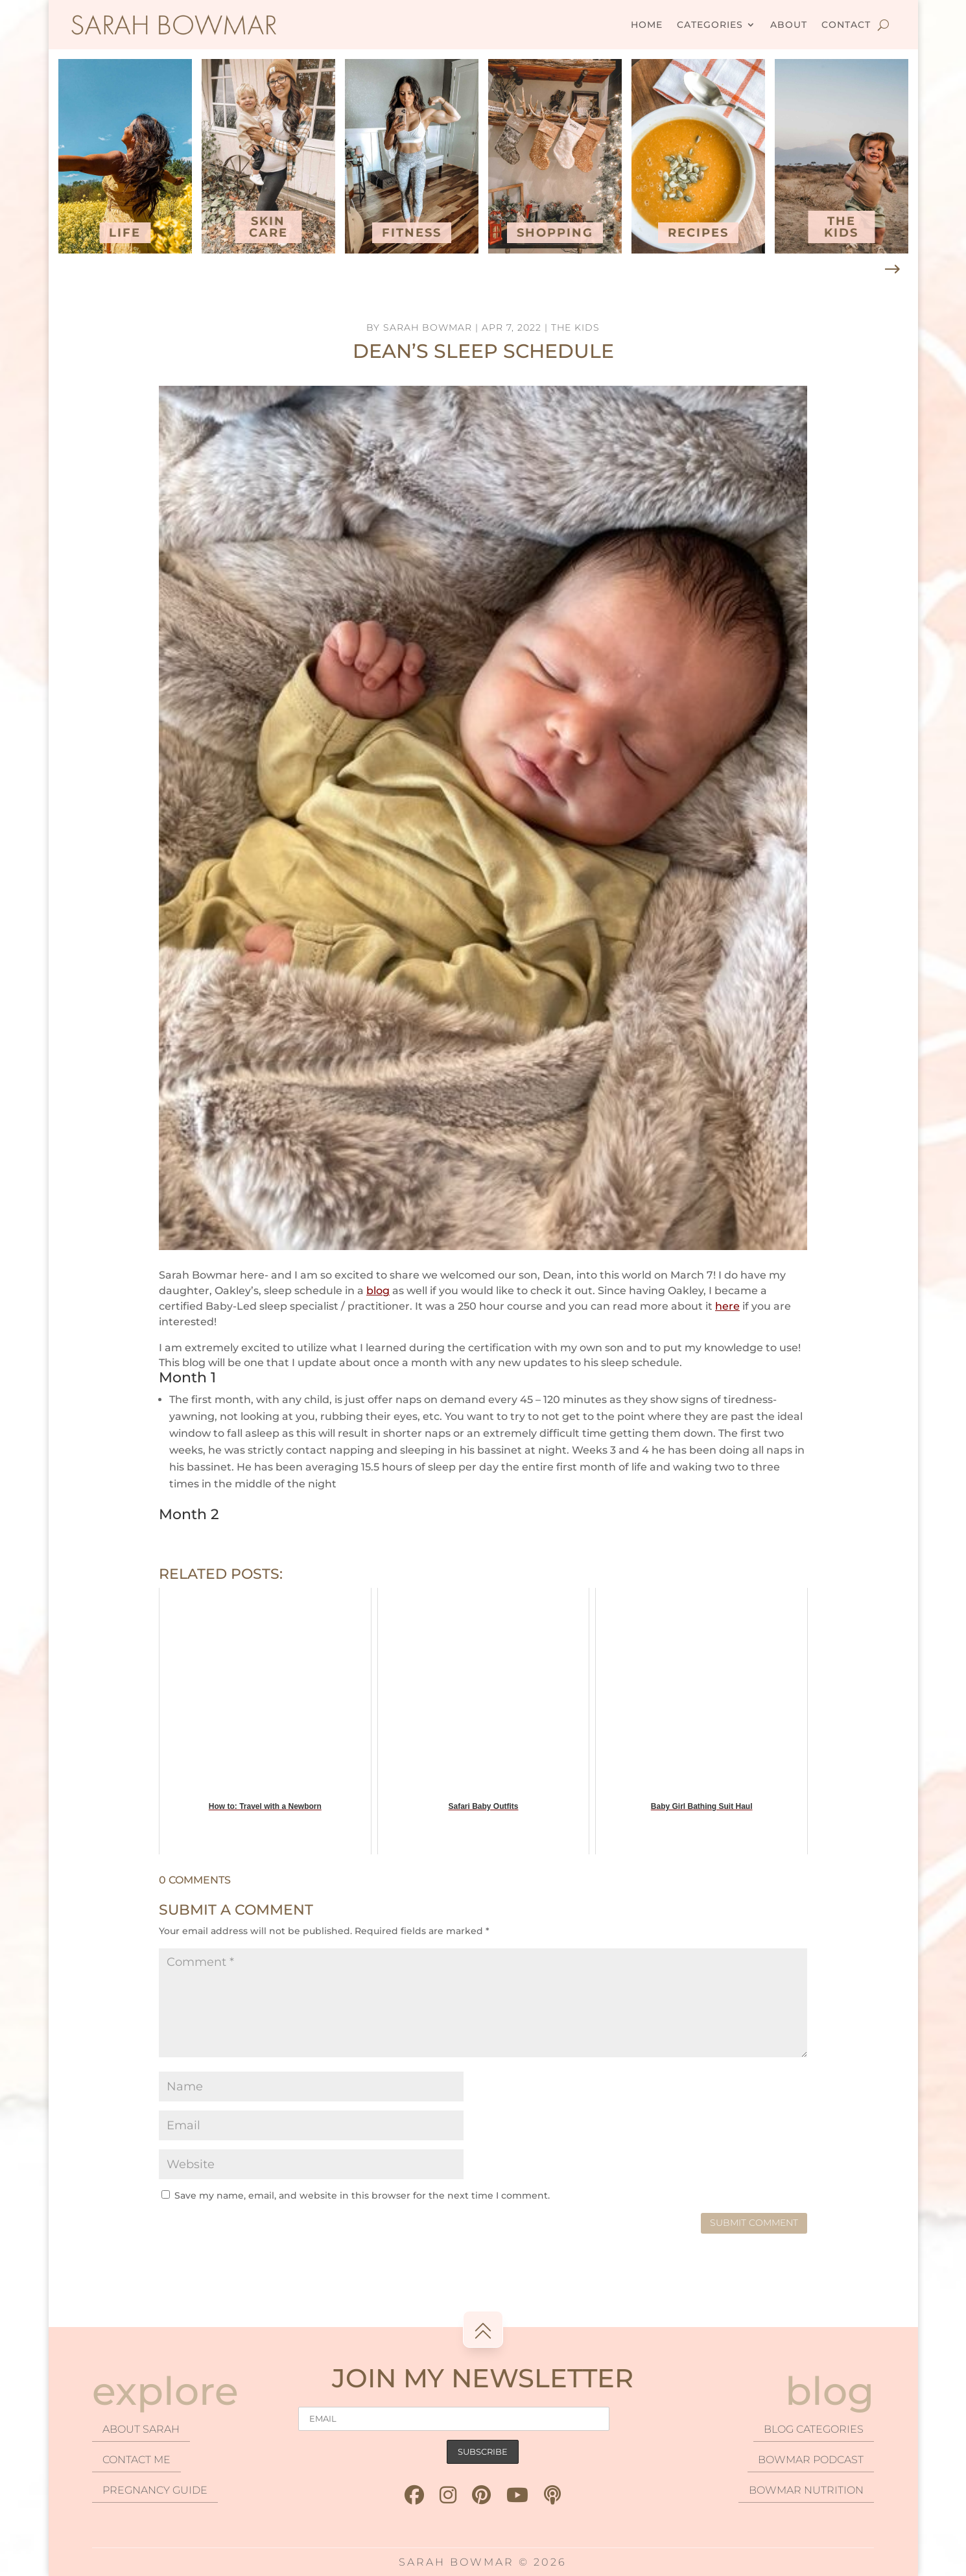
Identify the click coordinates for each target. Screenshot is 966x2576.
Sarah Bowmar (427, 327)
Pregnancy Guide (154, 2490)
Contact (846, 24)
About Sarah (141, 2429)
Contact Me (136, 2459)
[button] (892, 270)
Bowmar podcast (811, 2459)
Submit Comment (754, 2222)
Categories (710, 24)
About (788, 24)
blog (378, 1290)
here (727, 1306)
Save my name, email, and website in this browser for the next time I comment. (362, 2195)
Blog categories (814, 2429)
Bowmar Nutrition (806, 2490)
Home (647, 24)
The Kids (575, 327)
